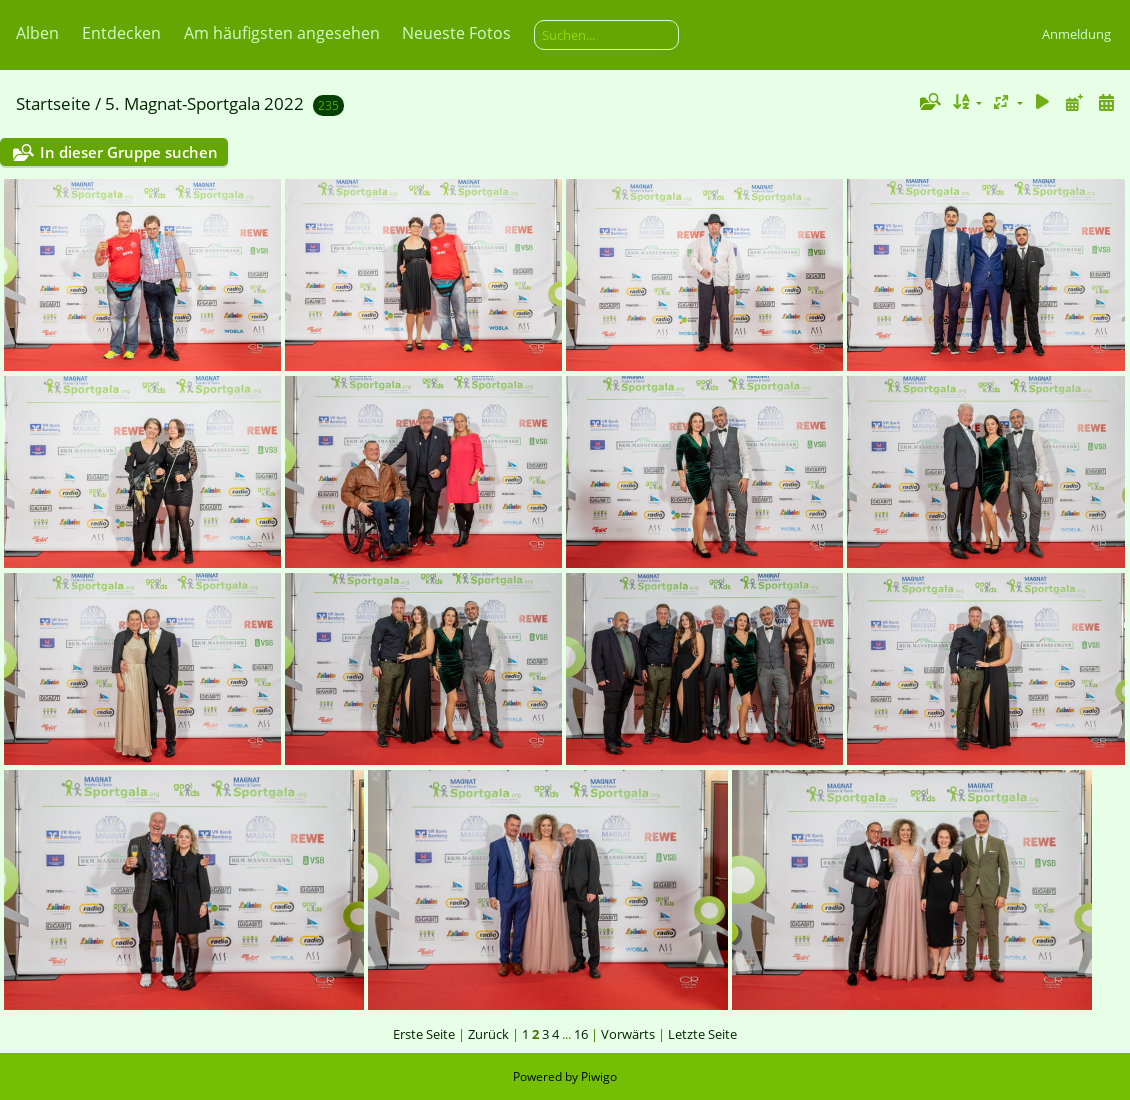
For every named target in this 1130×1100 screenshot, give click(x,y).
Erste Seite (424, 1034)
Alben (37, 33)
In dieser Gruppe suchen (129, 152)
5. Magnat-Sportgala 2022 (204, 103)
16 (581, 1034)
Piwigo (599, 1076)
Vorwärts (628, 1034)
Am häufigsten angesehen (282, 33)
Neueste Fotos (456, 33)
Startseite (53, 103)
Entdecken (121, 33)
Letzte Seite (702, 1034)
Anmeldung (1076, 34)
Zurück (488, 1034)
